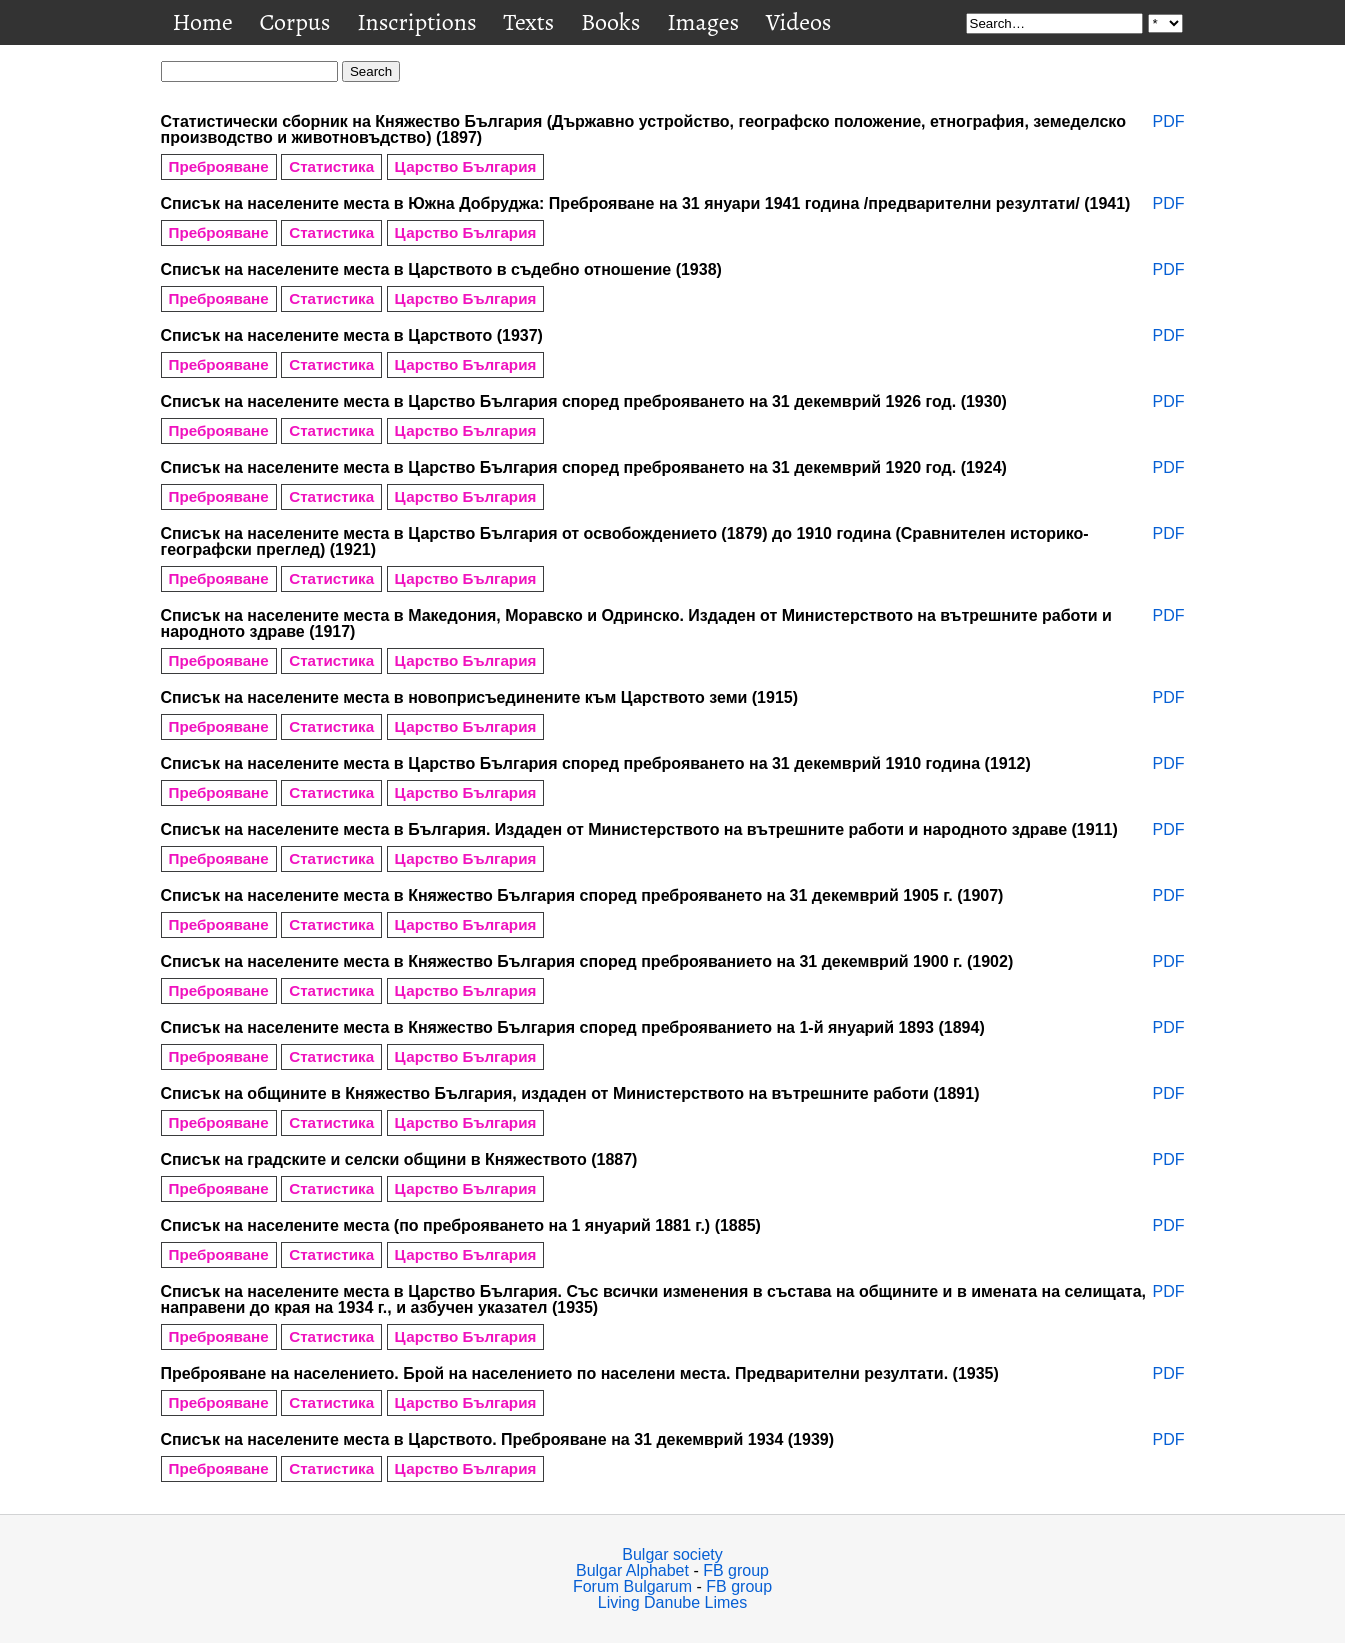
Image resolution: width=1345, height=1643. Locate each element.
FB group (736, 1570)
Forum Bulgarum (632, 1586)
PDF (1169, 122)
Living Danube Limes (672, 1602)
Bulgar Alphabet (632, 1570)
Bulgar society (672, 1554)
